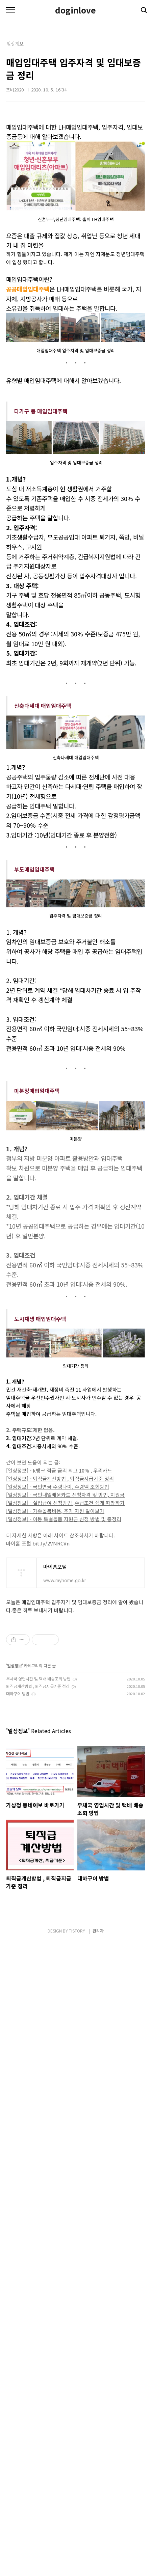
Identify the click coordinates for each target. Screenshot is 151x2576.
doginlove (75, 10)
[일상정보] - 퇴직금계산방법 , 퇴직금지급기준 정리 (60, 1629)
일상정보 (14, 1816)
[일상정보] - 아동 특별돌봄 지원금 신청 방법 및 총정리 (63, 1669)
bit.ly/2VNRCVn (51, 1694)
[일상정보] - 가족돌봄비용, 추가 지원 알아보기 (55, 1661)
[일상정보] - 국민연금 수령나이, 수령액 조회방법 (57, 1637)
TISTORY (77, 2562)
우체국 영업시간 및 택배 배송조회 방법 (38, 1829)
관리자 (98, 2562)
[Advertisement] (75, 1136)
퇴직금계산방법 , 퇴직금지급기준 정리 (38, 1837)
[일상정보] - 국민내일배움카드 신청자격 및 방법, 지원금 (65, 1645)
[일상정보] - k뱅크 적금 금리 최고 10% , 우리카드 (59, 1621)
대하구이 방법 (17, 1844)
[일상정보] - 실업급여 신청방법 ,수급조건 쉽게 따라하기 (65, 1653)
